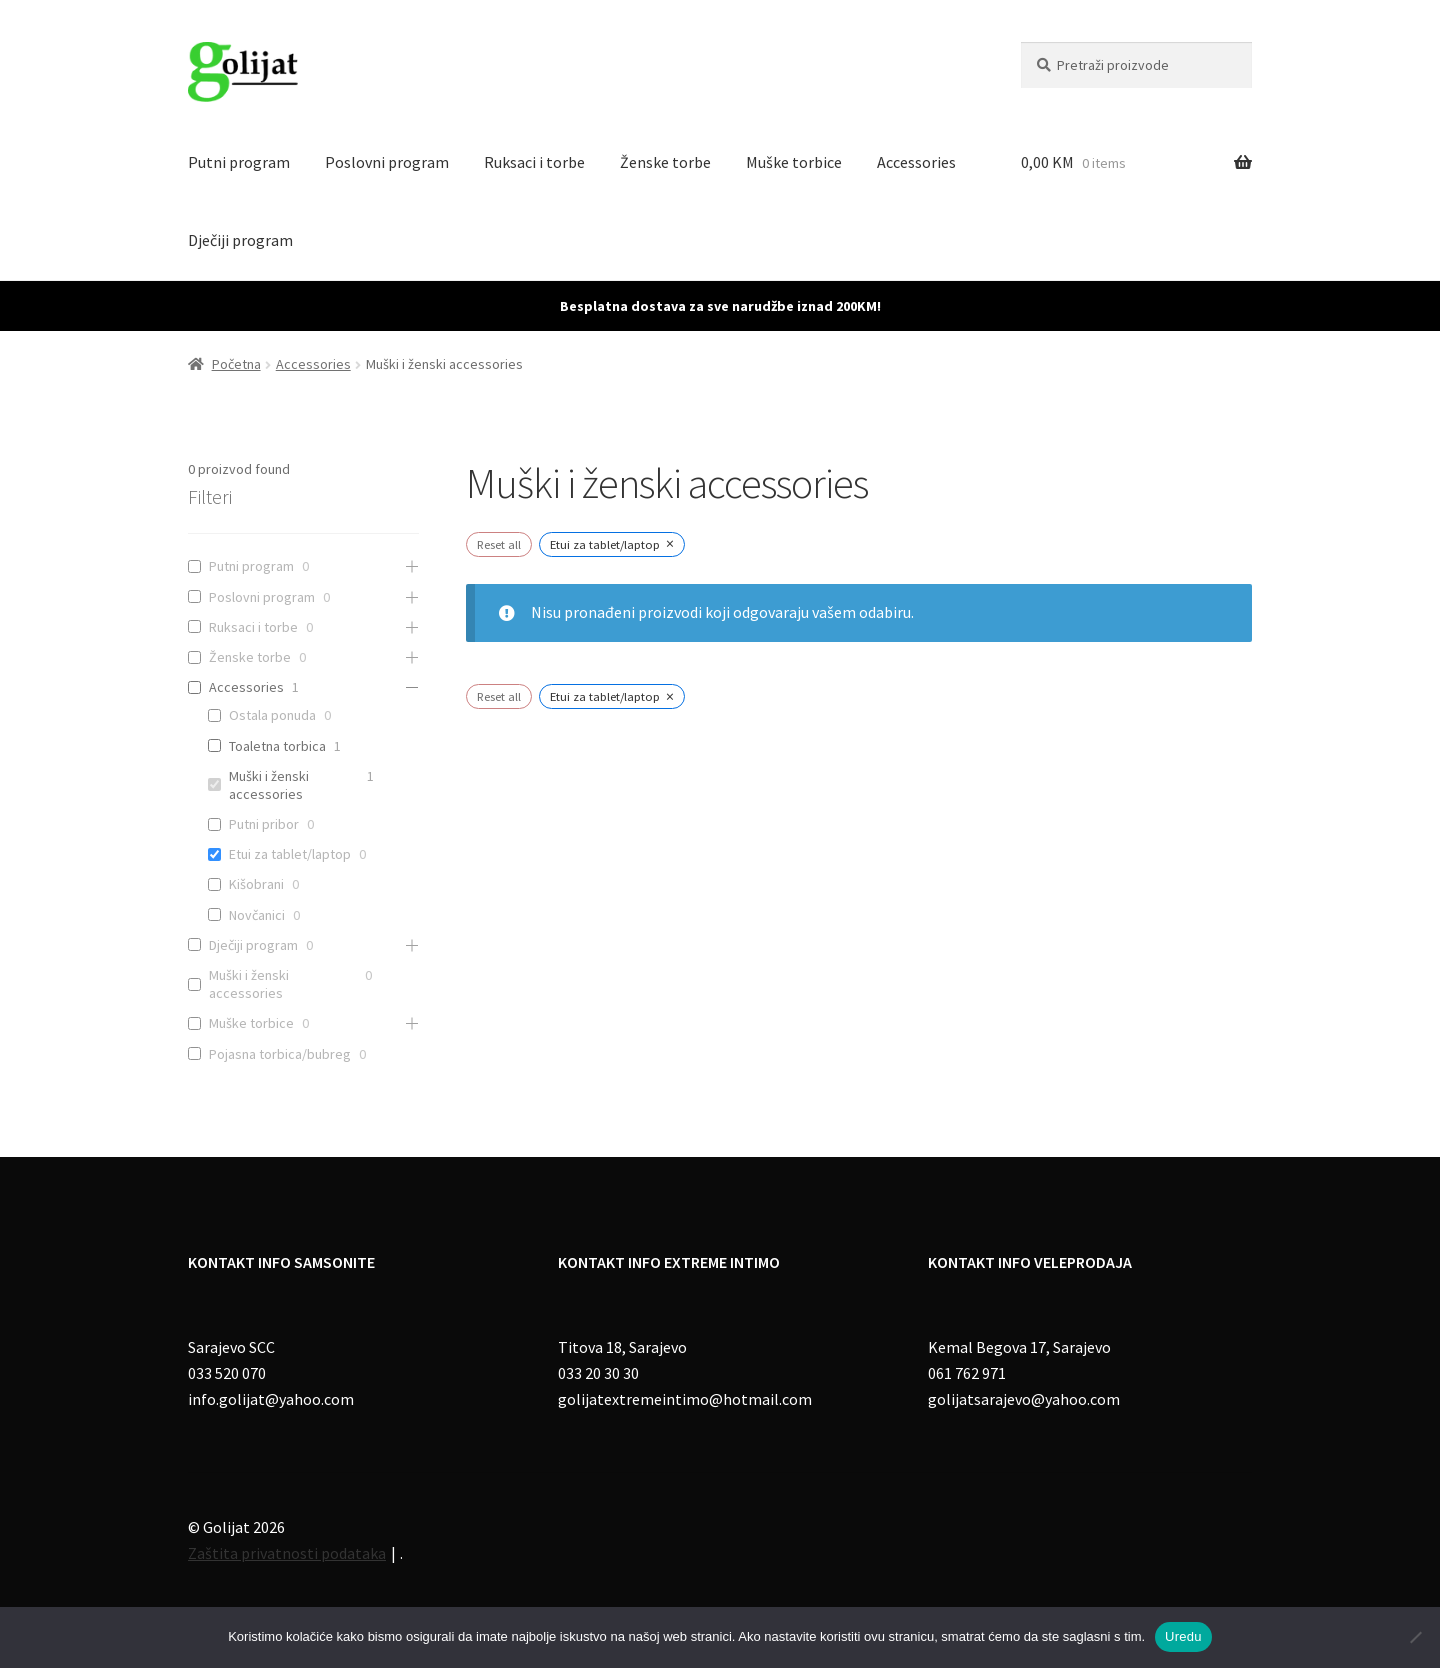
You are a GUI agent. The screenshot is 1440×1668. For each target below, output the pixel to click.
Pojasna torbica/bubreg (280, 1054)
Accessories (916, 162)
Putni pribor (264, 824)
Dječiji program (240, 240)
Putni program (239, 162)
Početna (236, 364)
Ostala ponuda (272, 715)
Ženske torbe (665, 162)
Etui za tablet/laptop (290, 854)
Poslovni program (387, 162)
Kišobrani (256, 884)
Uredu (1183, 1636)
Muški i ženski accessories (269, 785)
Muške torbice (794, 162)
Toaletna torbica (277, 746)
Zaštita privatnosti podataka (287, 1553)
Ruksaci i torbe (534, 162)
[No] (1415, 1637)
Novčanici (257, 915)
